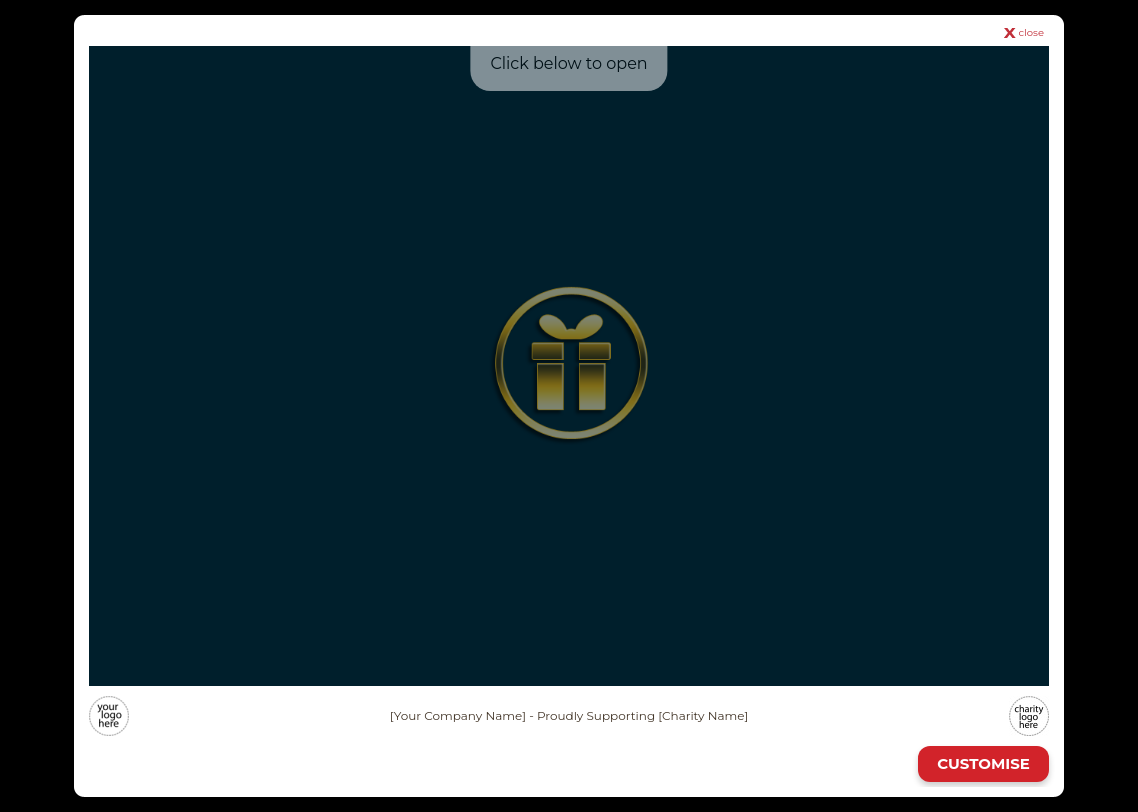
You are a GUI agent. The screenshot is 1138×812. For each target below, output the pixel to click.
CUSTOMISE (983, 763)
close (1031, 32)
